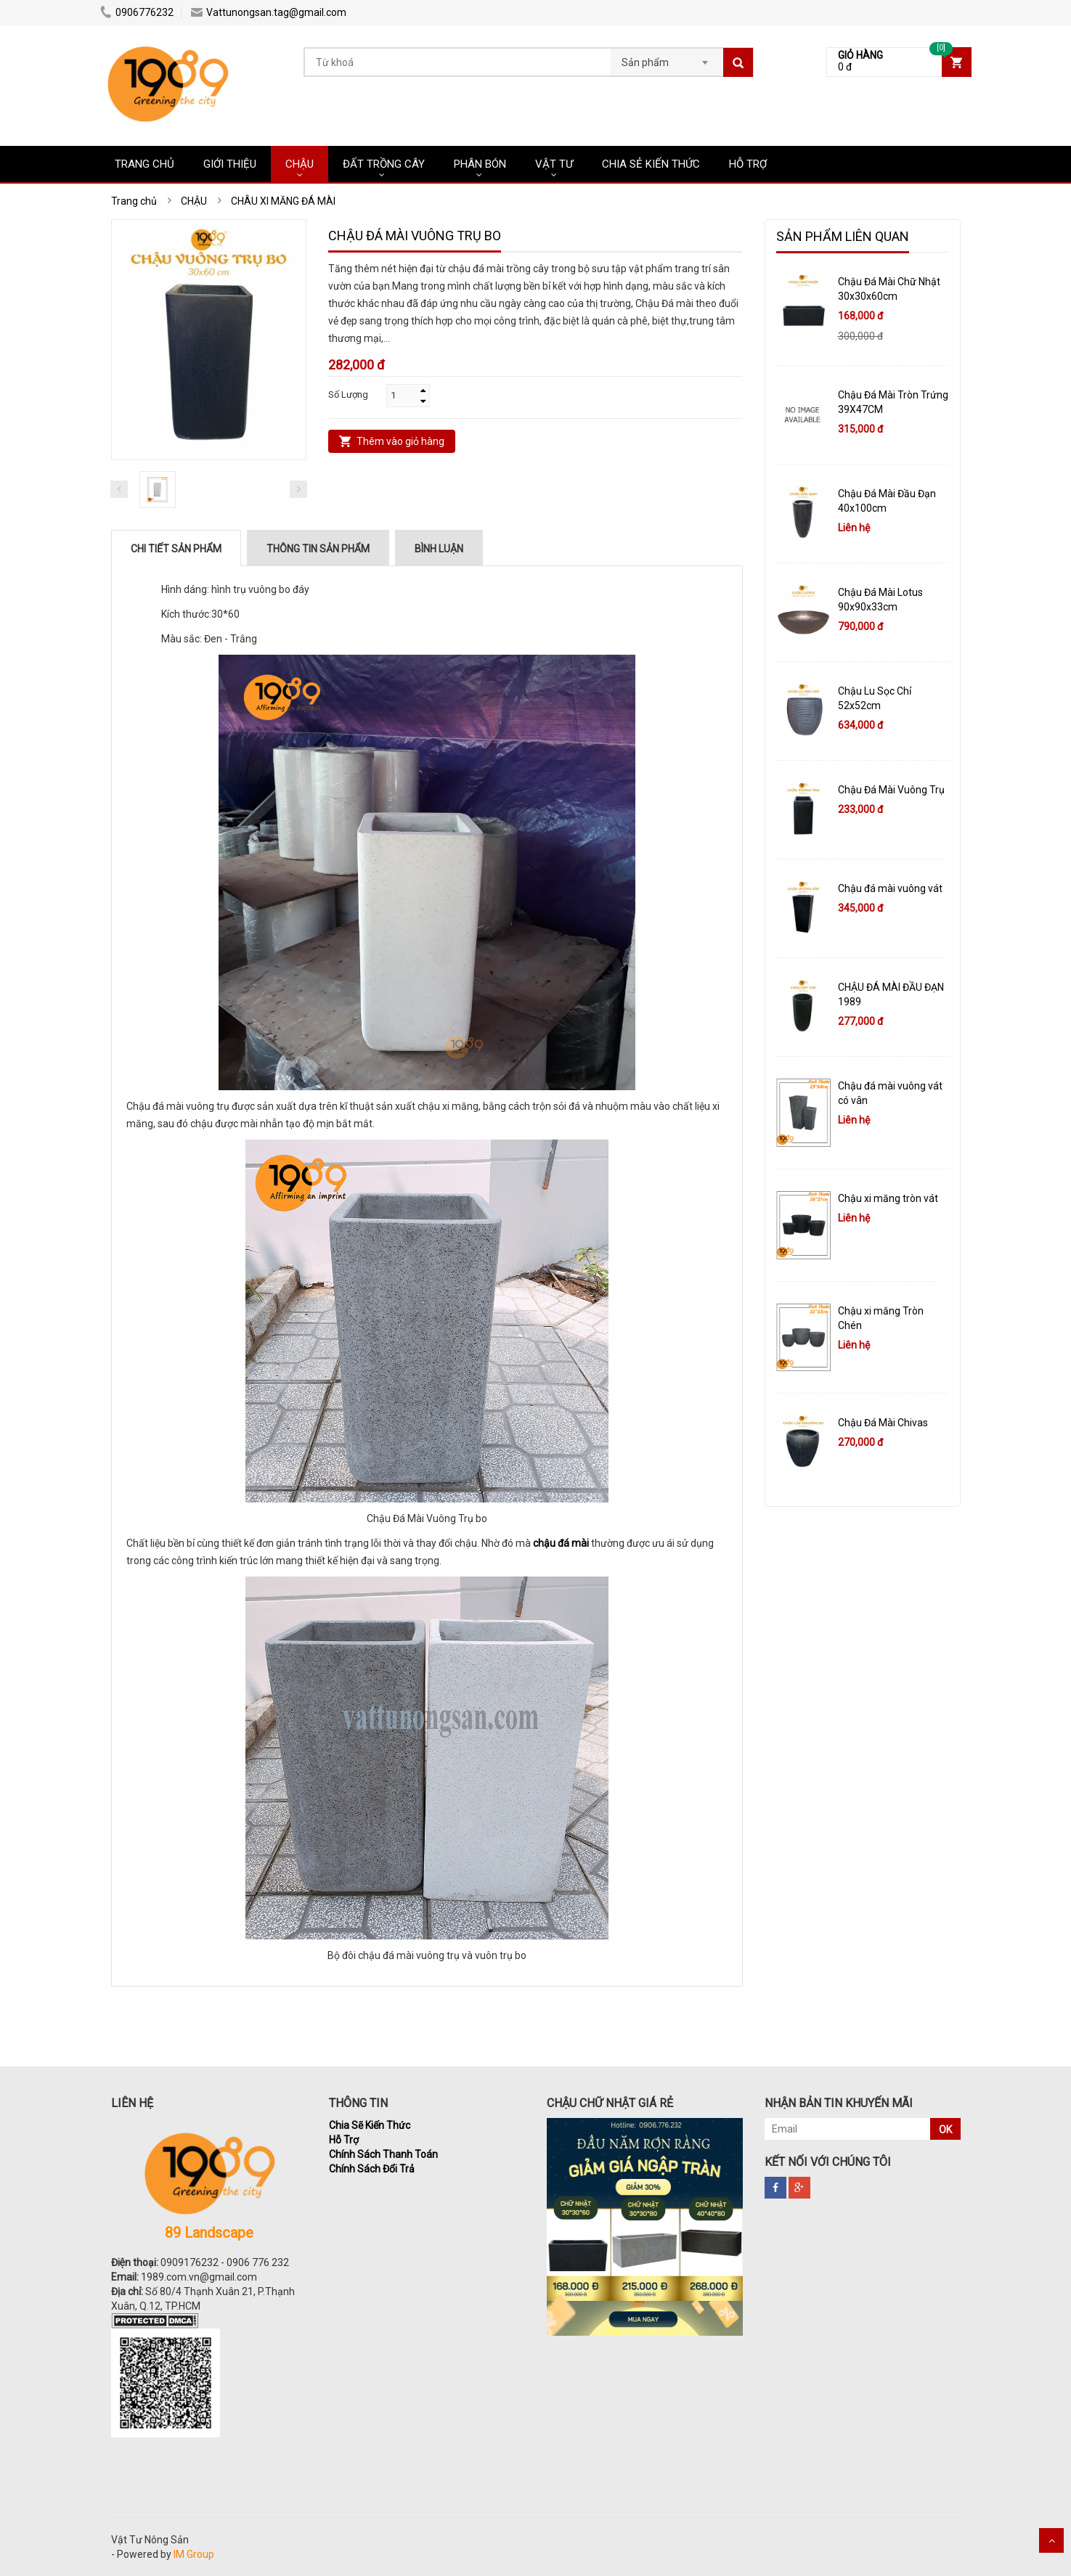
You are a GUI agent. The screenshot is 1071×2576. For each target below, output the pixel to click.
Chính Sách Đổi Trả (372, 2169)
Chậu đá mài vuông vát (890, 888)
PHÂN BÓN (480, 164)
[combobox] (667, 58)
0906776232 (137, 12)
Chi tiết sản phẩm (176, 549)
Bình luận (439, 549)
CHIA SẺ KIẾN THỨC (651, 164)
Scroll (1051, 2540)
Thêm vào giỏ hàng (400, 441)
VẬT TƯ (554, 164)
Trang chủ (144, 164)
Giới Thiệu (229, 164)
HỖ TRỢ (748, 164)
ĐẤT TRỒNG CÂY (384, 164)
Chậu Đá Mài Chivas (883, 1422)
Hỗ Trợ (344, 2140)
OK (945, 2129)
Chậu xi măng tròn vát (888, 1198)
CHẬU (299, 164)
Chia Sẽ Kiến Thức (369, 2125)
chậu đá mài (561, 1543)
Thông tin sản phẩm (318, 549)
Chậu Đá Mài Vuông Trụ (891, 790)
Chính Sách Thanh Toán (383, 2154)
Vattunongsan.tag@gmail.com (268, 12)
